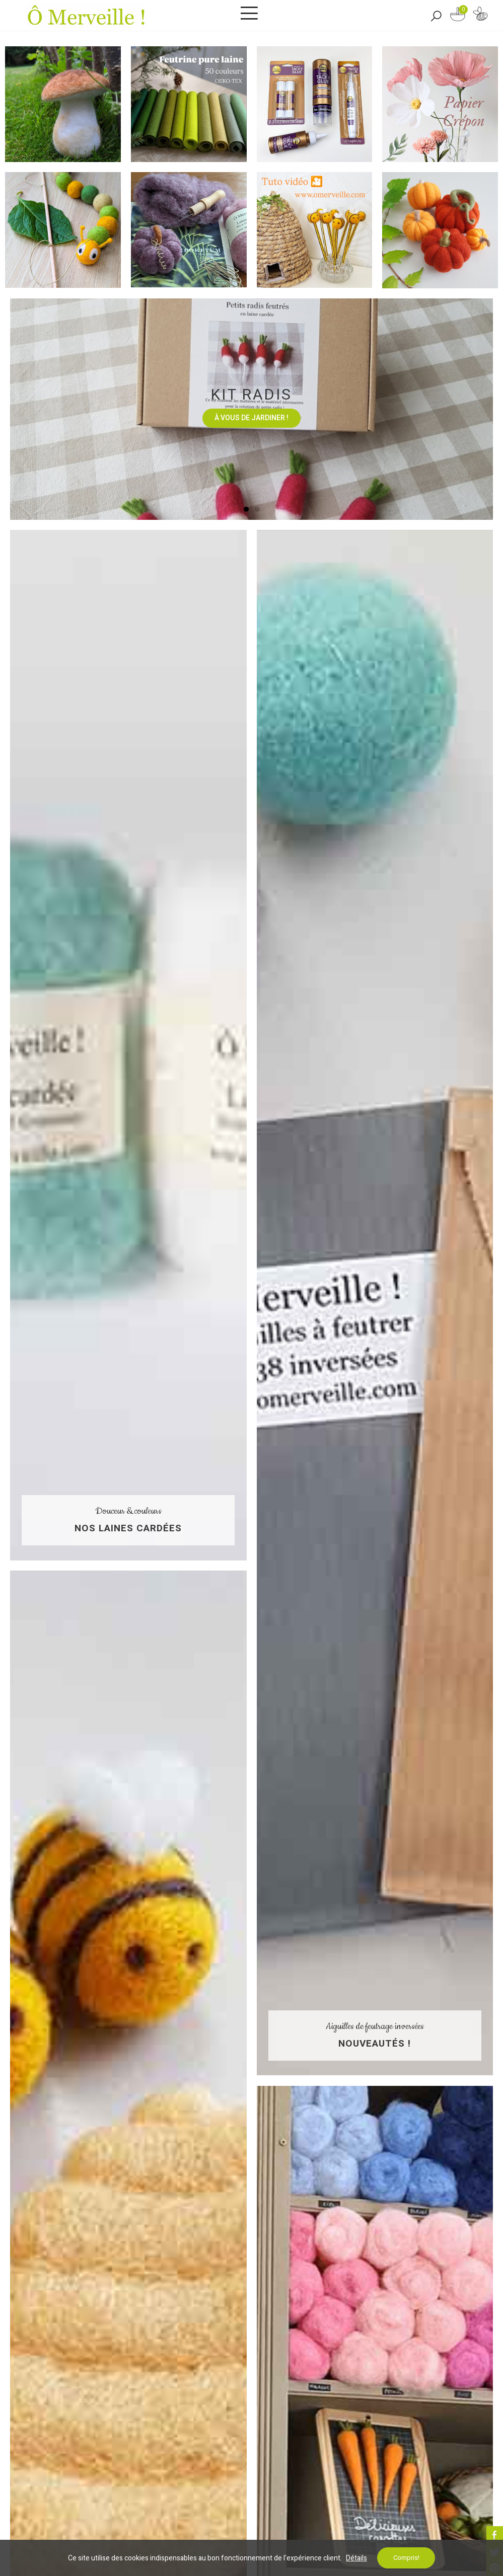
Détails (356, 2558)
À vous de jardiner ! (251, 418)
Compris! (406, 2557)
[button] (246, 509)
